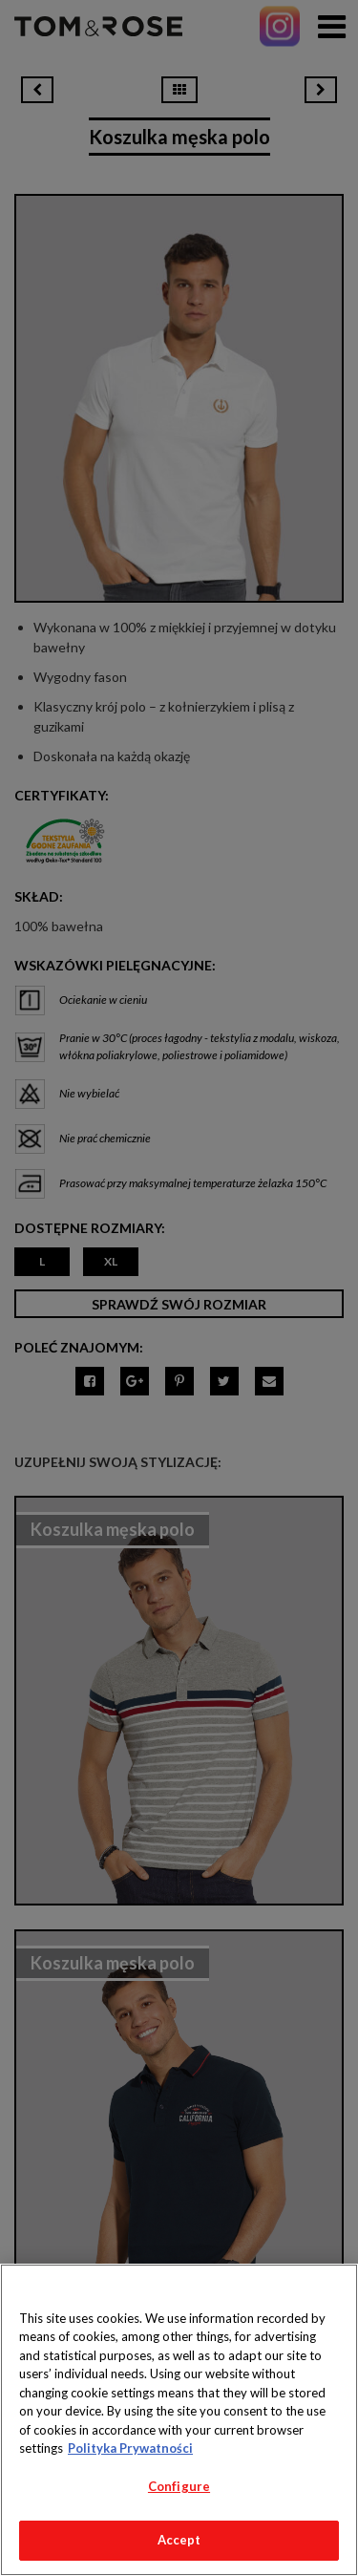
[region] (179, 2420)
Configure (179, 2486)
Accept (179, 2539)
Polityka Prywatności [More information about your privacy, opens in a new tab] (130, 2448)
